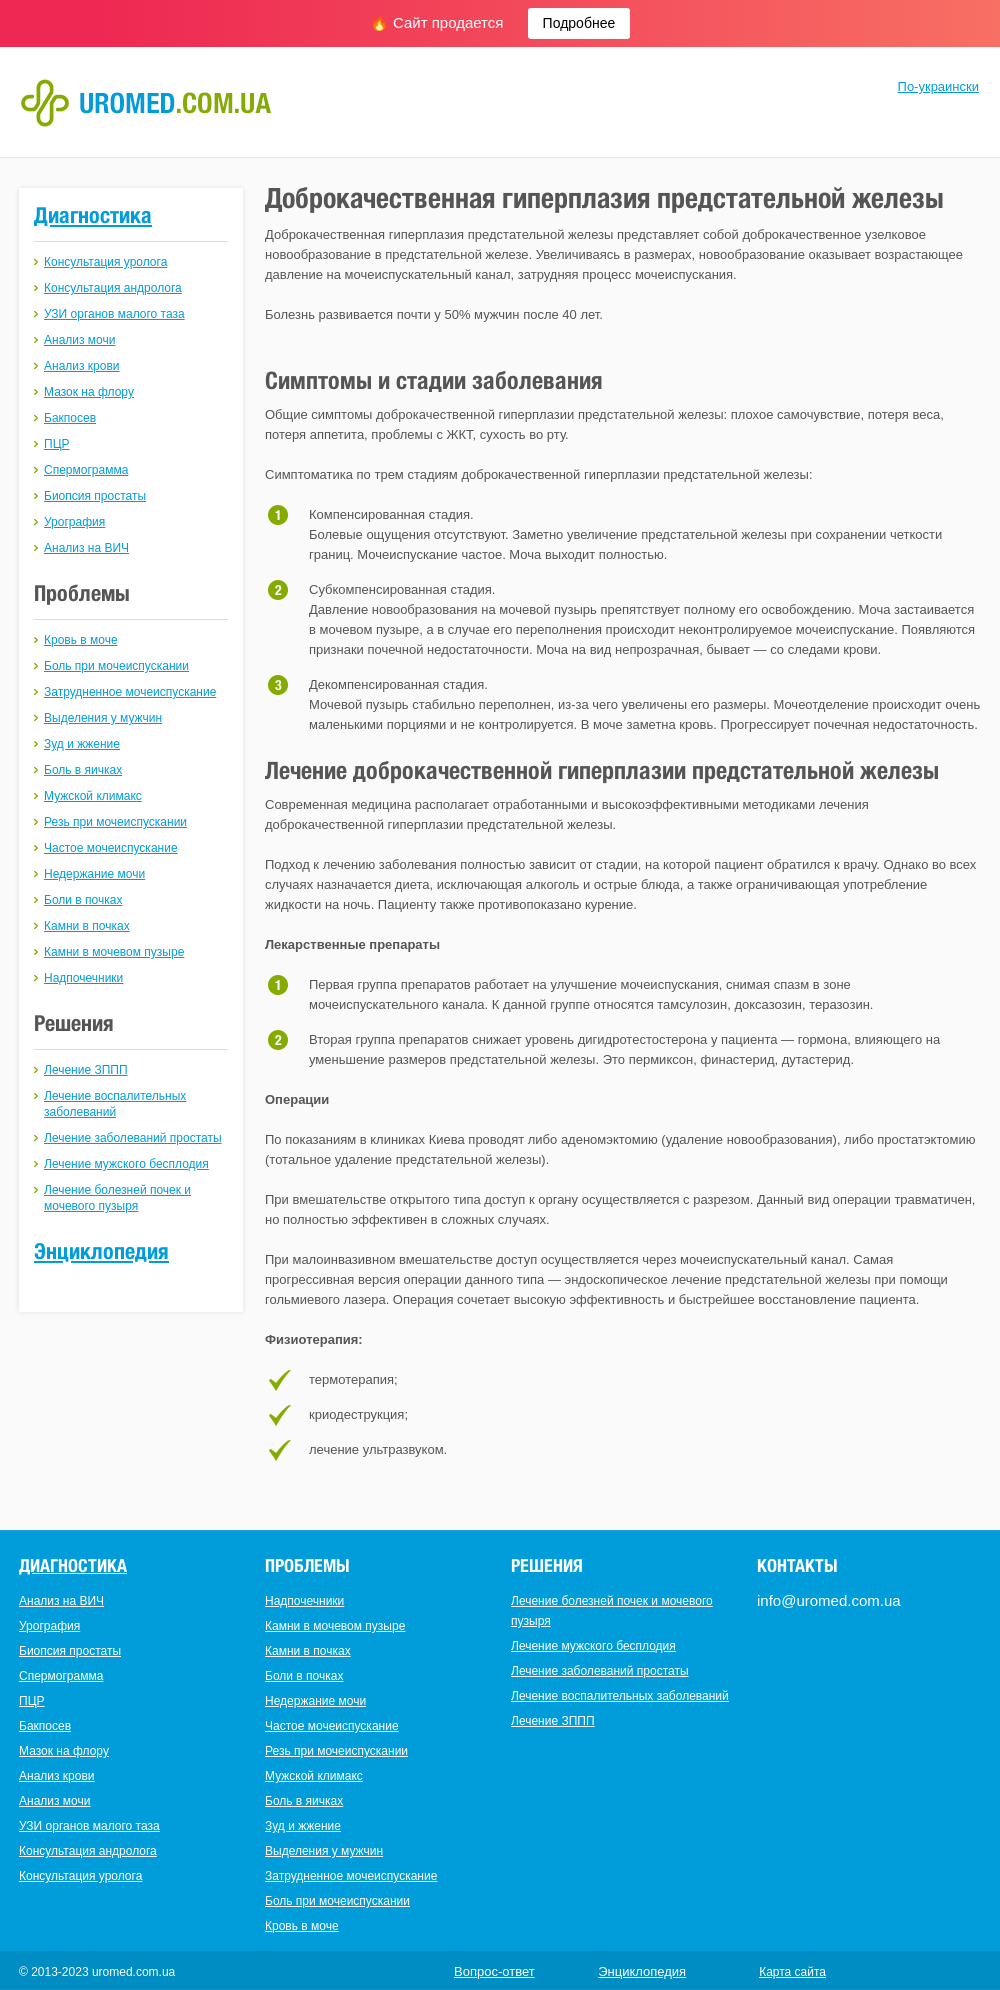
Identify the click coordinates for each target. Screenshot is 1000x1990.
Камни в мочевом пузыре (114, 952)
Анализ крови (82, 366)
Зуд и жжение (82, 744)
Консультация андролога (113, 288)
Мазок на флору (89, 392)
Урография (74, 522)
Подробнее (579, 23)
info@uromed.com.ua (829, 1600)
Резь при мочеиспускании (115, 822)
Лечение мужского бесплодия (126, 1164)
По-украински (938, 86)
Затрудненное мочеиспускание (130, 692)
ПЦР (57, 444)
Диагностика (93, 215)
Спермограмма (86, 470)
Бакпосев (70, 418)
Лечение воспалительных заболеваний (620, 1696)
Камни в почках (87, 926)
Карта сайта (792, 1972)
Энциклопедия (101, 1251)
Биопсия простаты (95, 496)
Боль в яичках (83, 770)
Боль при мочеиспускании (116, 666)
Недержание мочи (94, 874)
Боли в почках (83, 900)
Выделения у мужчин (103, 718)
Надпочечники (83, 978)
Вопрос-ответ (494, 1971)
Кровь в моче (81, 640)
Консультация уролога (105, 262)
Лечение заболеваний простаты (133, 1138)
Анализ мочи (79, 340)
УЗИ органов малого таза (114, 314)
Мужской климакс (93, 796)
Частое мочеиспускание (111, 848)
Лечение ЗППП (86, 1070)
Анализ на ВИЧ (86, 548)
